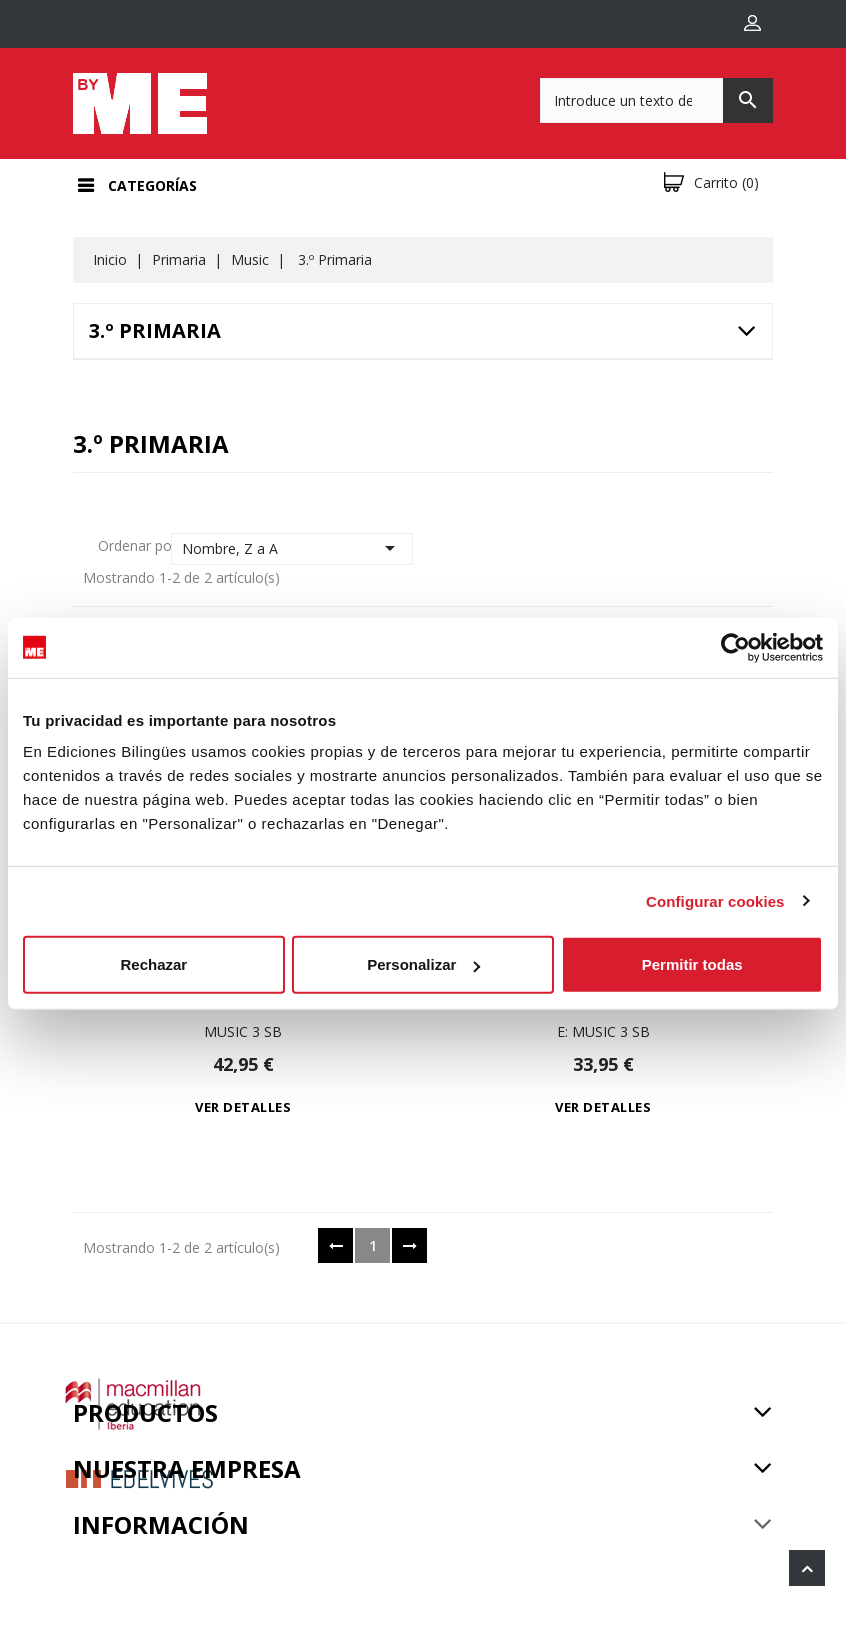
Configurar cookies (715, 900)
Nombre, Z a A (292, 548)
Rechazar (153, 964)
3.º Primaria (155, 330)
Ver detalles (243, 1107)
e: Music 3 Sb (603, 1031)
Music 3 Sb (243, 1031)
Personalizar (423, 964)
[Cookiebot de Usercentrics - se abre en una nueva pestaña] (735, 647)
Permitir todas (692, 964)
